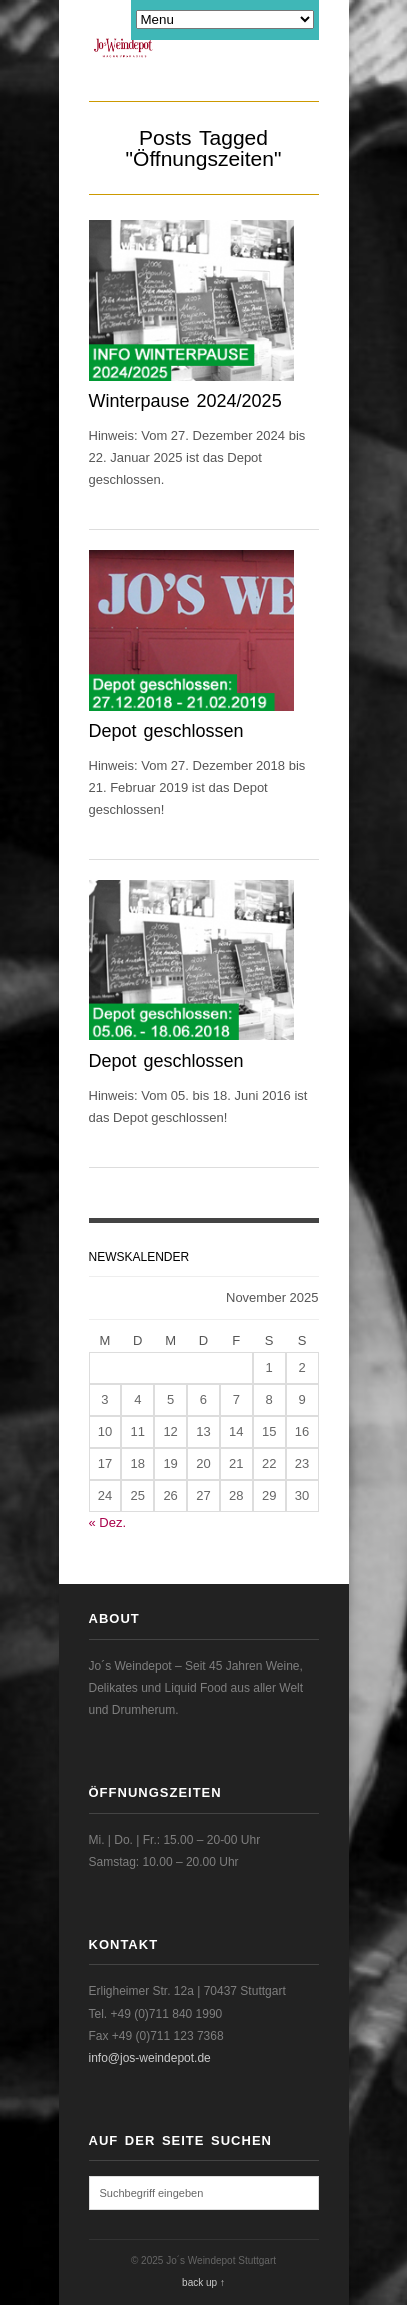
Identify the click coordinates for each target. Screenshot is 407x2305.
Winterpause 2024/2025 (185, 401)
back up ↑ (203, 2282)
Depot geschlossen (166, 731)
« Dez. (108, 1522)
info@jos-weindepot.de (150, 2058)
